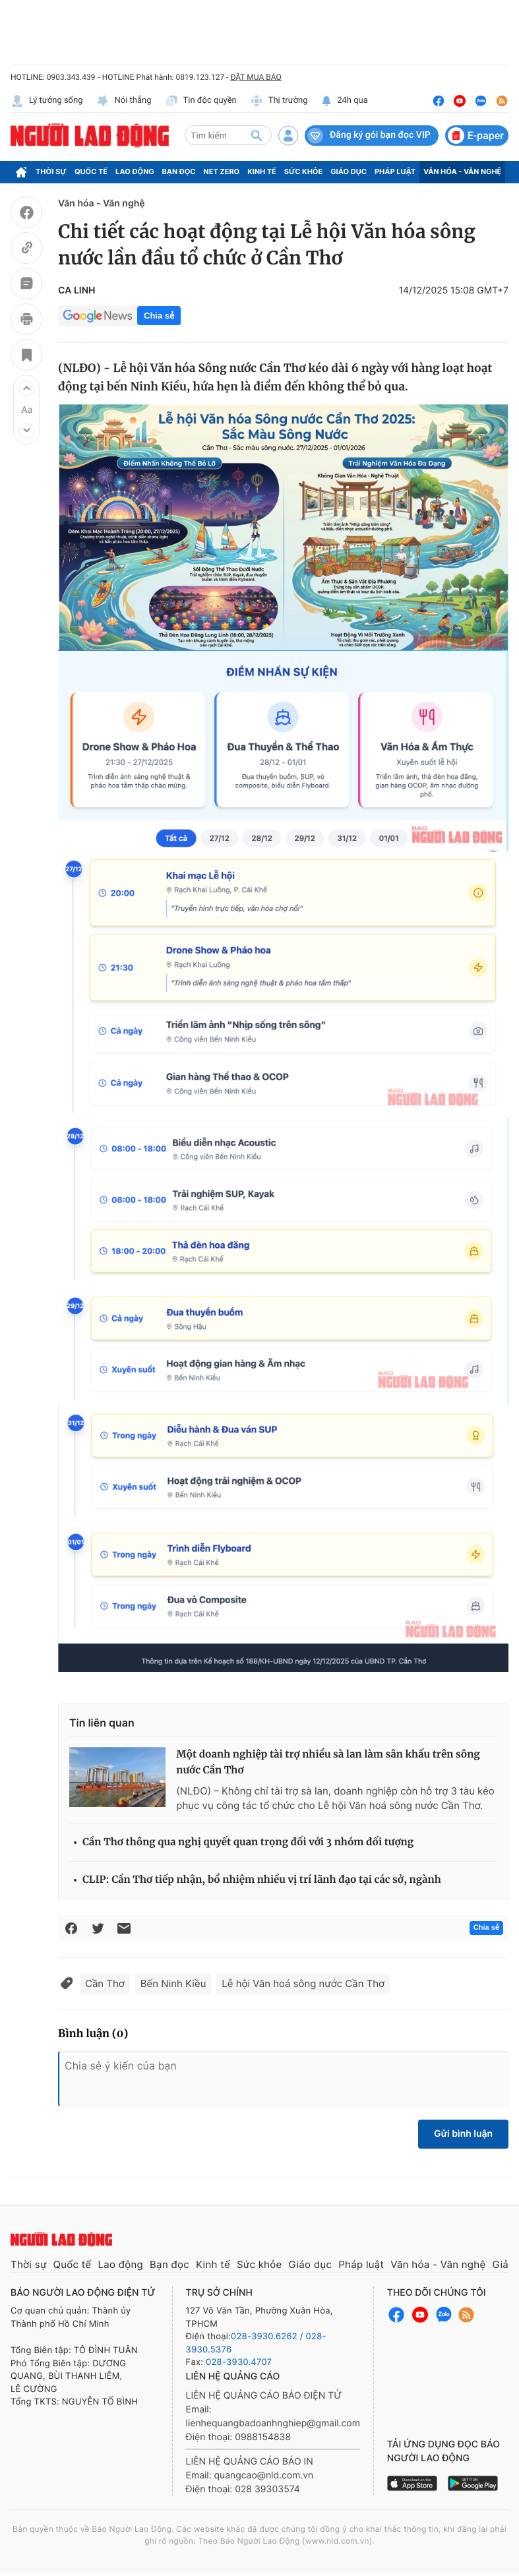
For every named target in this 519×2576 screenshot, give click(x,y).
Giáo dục (348, 171)
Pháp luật (395, 171)
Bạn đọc (179, 171)
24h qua (344, 100)
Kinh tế (261, 171)
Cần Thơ (105, 1983)
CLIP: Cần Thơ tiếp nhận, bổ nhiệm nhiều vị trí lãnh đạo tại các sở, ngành (261, 1880)
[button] (26, 388)
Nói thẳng (124, 100)
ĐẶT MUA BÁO (255, 77)
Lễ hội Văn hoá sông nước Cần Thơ (303, 1983)
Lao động (134, 171)
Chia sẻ (159, 316)
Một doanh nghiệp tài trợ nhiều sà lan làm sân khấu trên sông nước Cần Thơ (327, 1762)
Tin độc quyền (201, 100)
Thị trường (279, 100)
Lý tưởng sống (47, 100)
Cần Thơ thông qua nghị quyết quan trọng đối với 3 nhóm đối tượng (247, 1842)
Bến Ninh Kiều (173, 1983)
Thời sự (51, 171)
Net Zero (222, 171)
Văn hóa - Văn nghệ (462, 171)
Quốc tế (91, 171)
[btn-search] (256, 135)
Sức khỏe (303, 171)
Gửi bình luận (463, 2133)
